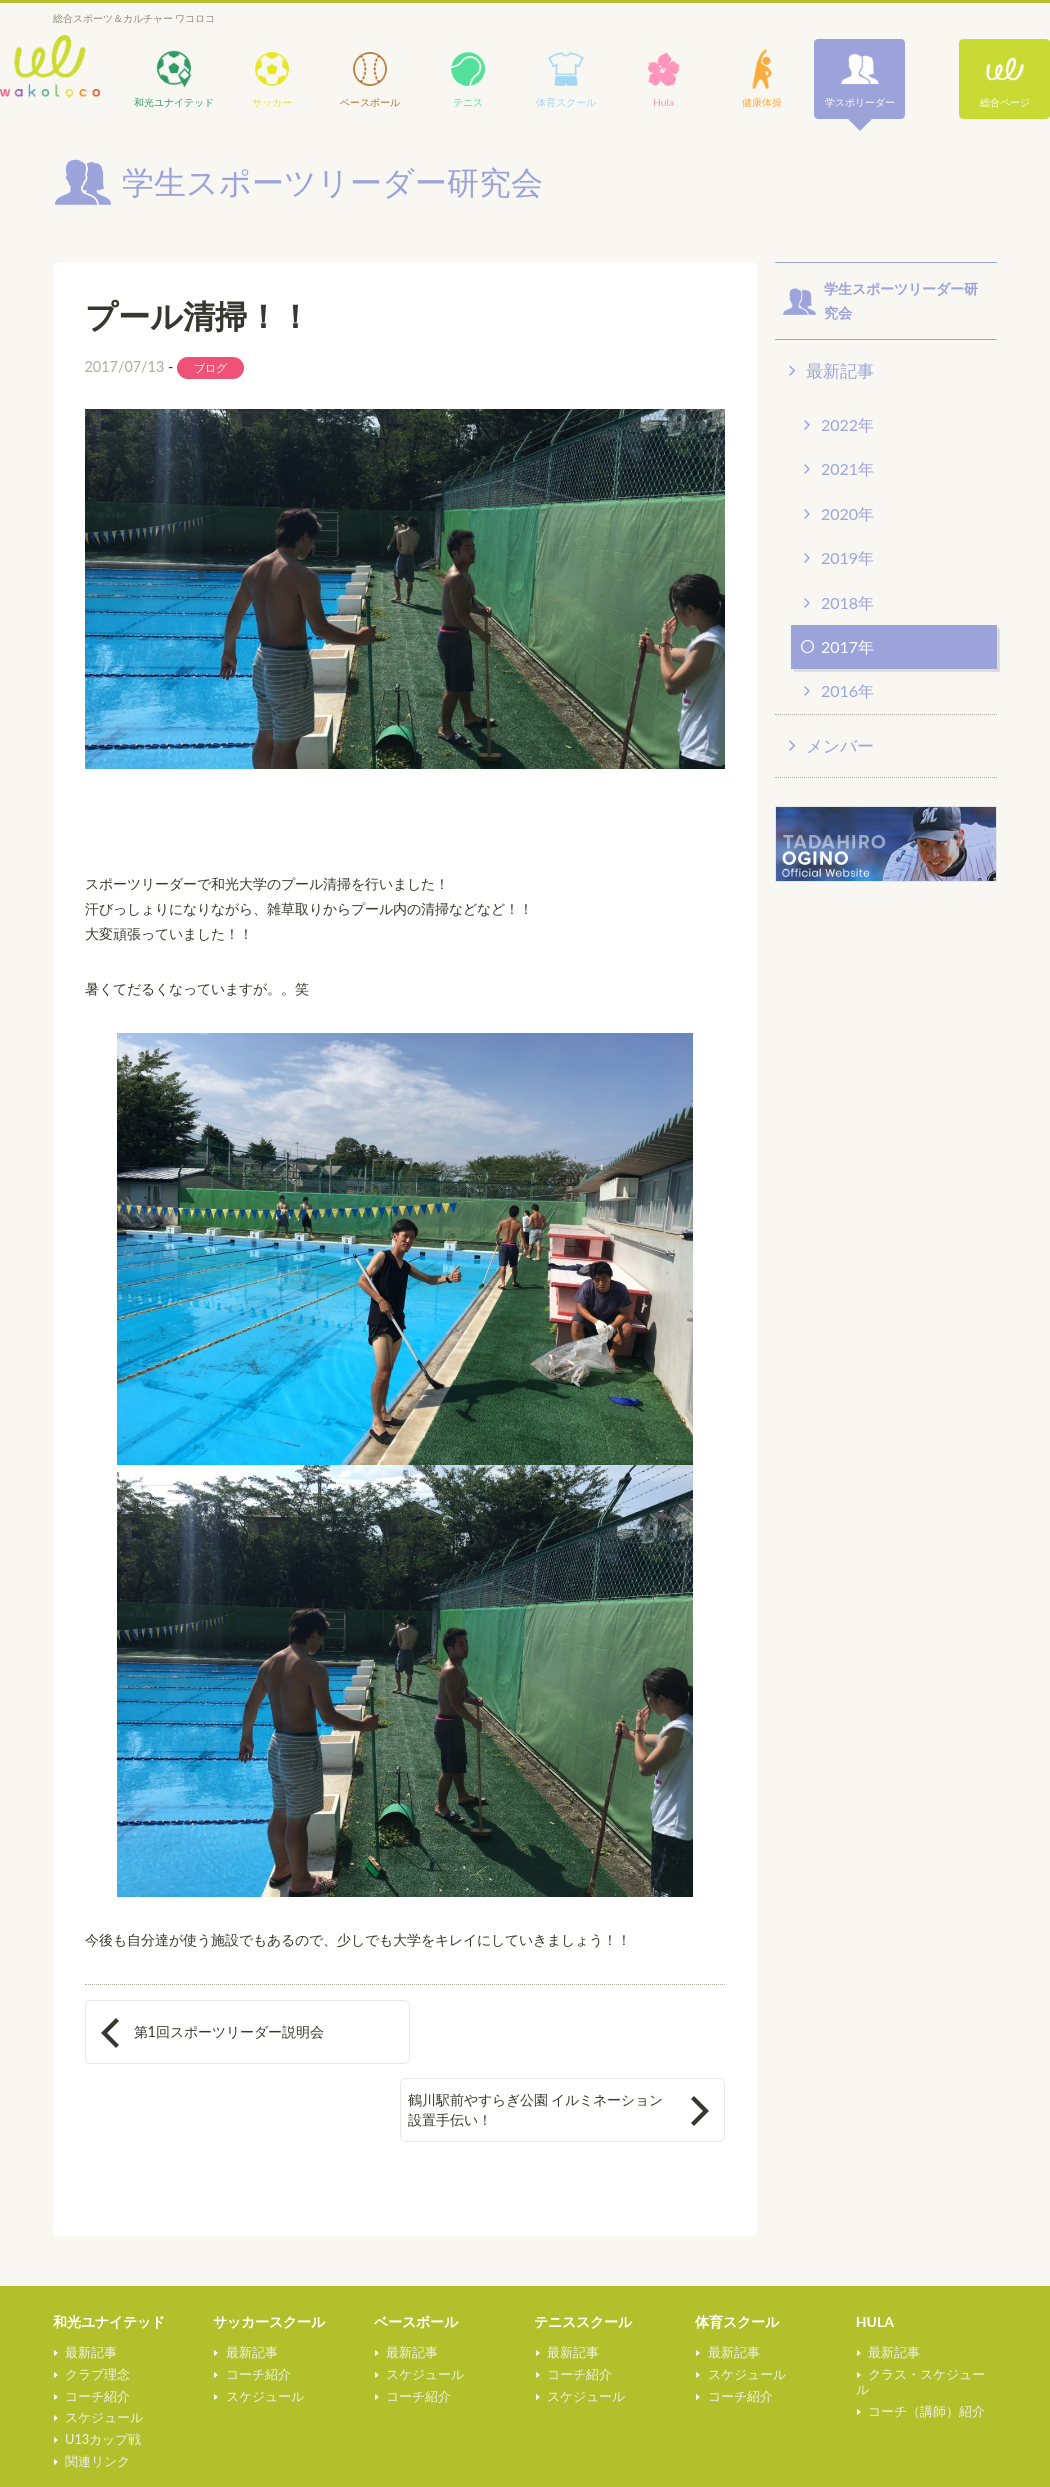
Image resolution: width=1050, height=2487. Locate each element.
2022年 (847, 424)
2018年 (847, 602)
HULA (875, 2257)
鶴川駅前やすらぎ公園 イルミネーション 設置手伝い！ (559, 2030)
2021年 (847, 468)
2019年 (847, 557)
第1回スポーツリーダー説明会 (229, 2031)
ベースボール (416, 2257)
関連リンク (96, 2397)
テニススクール (583, 2257)
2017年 (847, 646)
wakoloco (50, 66)
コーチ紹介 (96, 2332)
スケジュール (103, 2353)
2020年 (847, 513)
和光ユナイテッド (109, 2257)
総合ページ (1005, 102)
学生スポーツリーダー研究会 (444, 2461)
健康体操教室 (95, 2452)
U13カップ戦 (102, 2375)
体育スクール (737, 2257)
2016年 (847, 690)
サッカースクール (269, 2257)
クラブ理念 (96, 2310)
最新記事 (840, 370)
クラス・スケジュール (932, 2310)
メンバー (840, 745)
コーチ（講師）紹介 (925, 2332)
